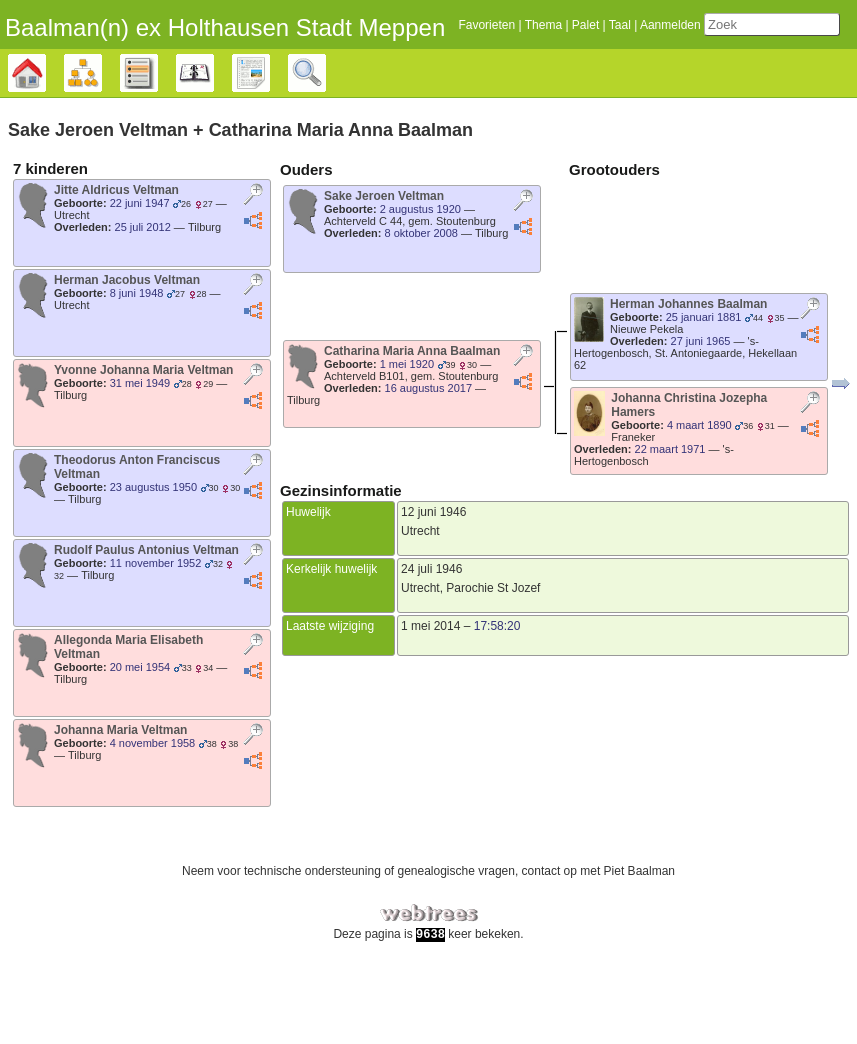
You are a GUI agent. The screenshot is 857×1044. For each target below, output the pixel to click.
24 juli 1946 (431, 613)
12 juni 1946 (433, 556)
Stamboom (45, 118)
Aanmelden (648, 70)
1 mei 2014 (430, 670)
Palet (563, 70)
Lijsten (157, 118)
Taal (598, 70)
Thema (521, 70)
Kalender (213, 118)
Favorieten (464, 70)
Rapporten (269, 118)
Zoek (325, 118)
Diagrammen (101, 118)
